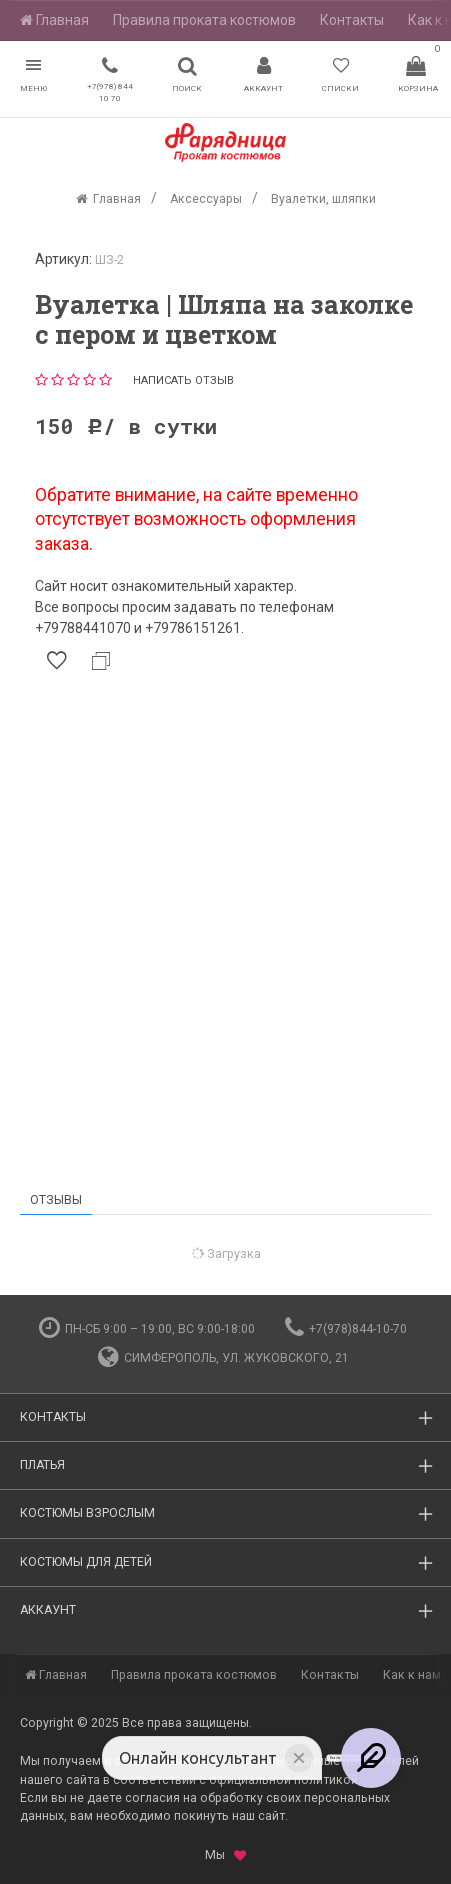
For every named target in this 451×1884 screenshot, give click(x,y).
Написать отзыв (183, 380)
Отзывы (56, 1200)
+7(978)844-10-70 (346, 1329)
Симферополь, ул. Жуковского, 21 (223, 1358)
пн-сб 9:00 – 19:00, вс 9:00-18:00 (147, 1329)
